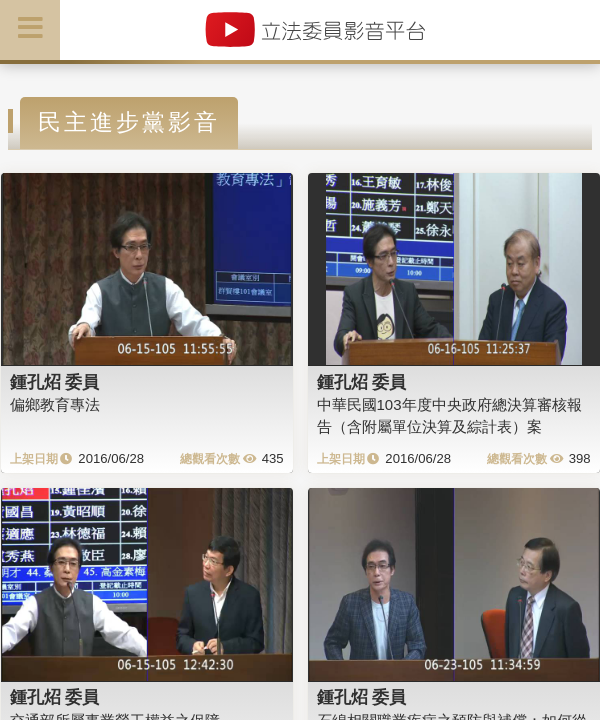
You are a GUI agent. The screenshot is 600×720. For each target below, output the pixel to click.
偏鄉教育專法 (55, 404)
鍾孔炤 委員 (55, 382)
